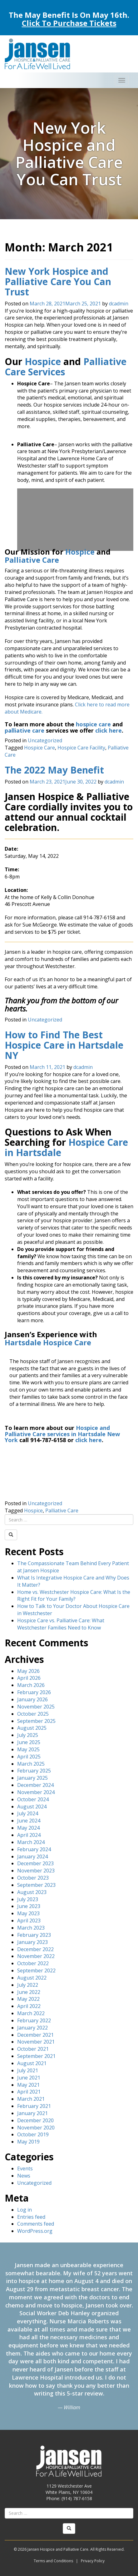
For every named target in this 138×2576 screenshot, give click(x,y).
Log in (24, 2209)
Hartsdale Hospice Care (48, 1342)
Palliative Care (32, 560)
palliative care (24, 730)
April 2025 (29, 1756)
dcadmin (118, 303)
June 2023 (28, 1906)
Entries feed (31, 2216)
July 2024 (27, 1813)
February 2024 (34, 1849)
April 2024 (29, 1835)
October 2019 (33, 2134)
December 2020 (35, 2120)
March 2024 (31, 1842)
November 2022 (36, 1956)
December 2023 (35, 1863)
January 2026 (32, 1699)
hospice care (93, 724)
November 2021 (36, 2041)
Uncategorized (45, 740)
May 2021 (28, 2084)
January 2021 (32, 2113)
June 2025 (28, 1742)
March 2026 (31, 1685)
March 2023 (31, 1927)
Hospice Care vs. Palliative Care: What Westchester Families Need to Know (60, 1624)
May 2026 (28, 1671)
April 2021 (29, 2091)
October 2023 (33, 1877)
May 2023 (28, 1913)
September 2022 (36, 1970)
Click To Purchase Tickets (69, 23)
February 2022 (34, 2020)
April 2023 (29, 1920)
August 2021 (32, 2063)
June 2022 (28, 1992)
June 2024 (28, 1820)
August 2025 (32, 1727)
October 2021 (33, 2048)
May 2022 (28, 1998)
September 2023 (36, 1884)
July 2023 (27, 1899)
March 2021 (31, 2098)
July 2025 (27, 1735)
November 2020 (36, 2127)
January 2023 (32, 1942)
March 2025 (31, 1763)
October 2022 (33, 1963)
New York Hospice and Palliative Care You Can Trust (58, 281)
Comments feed (35, 2223)
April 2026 (29, 1677)
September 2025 (36, 1721)
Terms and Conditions (53, 2561)
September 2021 (36, 2056)
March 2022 (31, 2013)
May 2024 (28, 1827)
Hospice (43, 361)
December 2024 (35, 1785)
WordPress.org (34, 2230)
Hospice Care (39, 747)
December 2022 (35, 1949)
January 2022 (32, 2027)
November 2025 (36, 1706)
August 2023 (32, 1892)
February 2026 (34, 1692)
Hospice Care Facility (81, 747)
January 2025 (32, 1777)
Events (25, 2168)
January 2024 (32, 1856)
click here (108, 730)
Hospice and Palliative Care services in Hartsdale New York (62, 1434)
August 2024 (32, 1806)
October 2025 (33, 1713)
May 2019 (28, 2141)
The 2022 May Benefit (54, 770)
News (23, 2175)
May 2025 (28, 1749)
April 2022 (29, 2006)
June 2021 (28, 2077)
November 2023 (36, 1870)
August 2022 (32, 1977)
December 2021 (35, 2034)
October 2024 (33, 1799)
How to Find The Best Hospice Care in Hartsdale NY (64, 1045)
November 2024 (36, 1792)
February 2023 (34, 1934)
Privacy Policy (93, 2561)
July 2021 (27, 2070)
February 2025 (34, 1770)
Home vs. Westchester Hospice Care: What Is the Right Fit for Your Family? (73, 1596)
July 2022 (27, 1984)
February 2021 (34, 2106)
